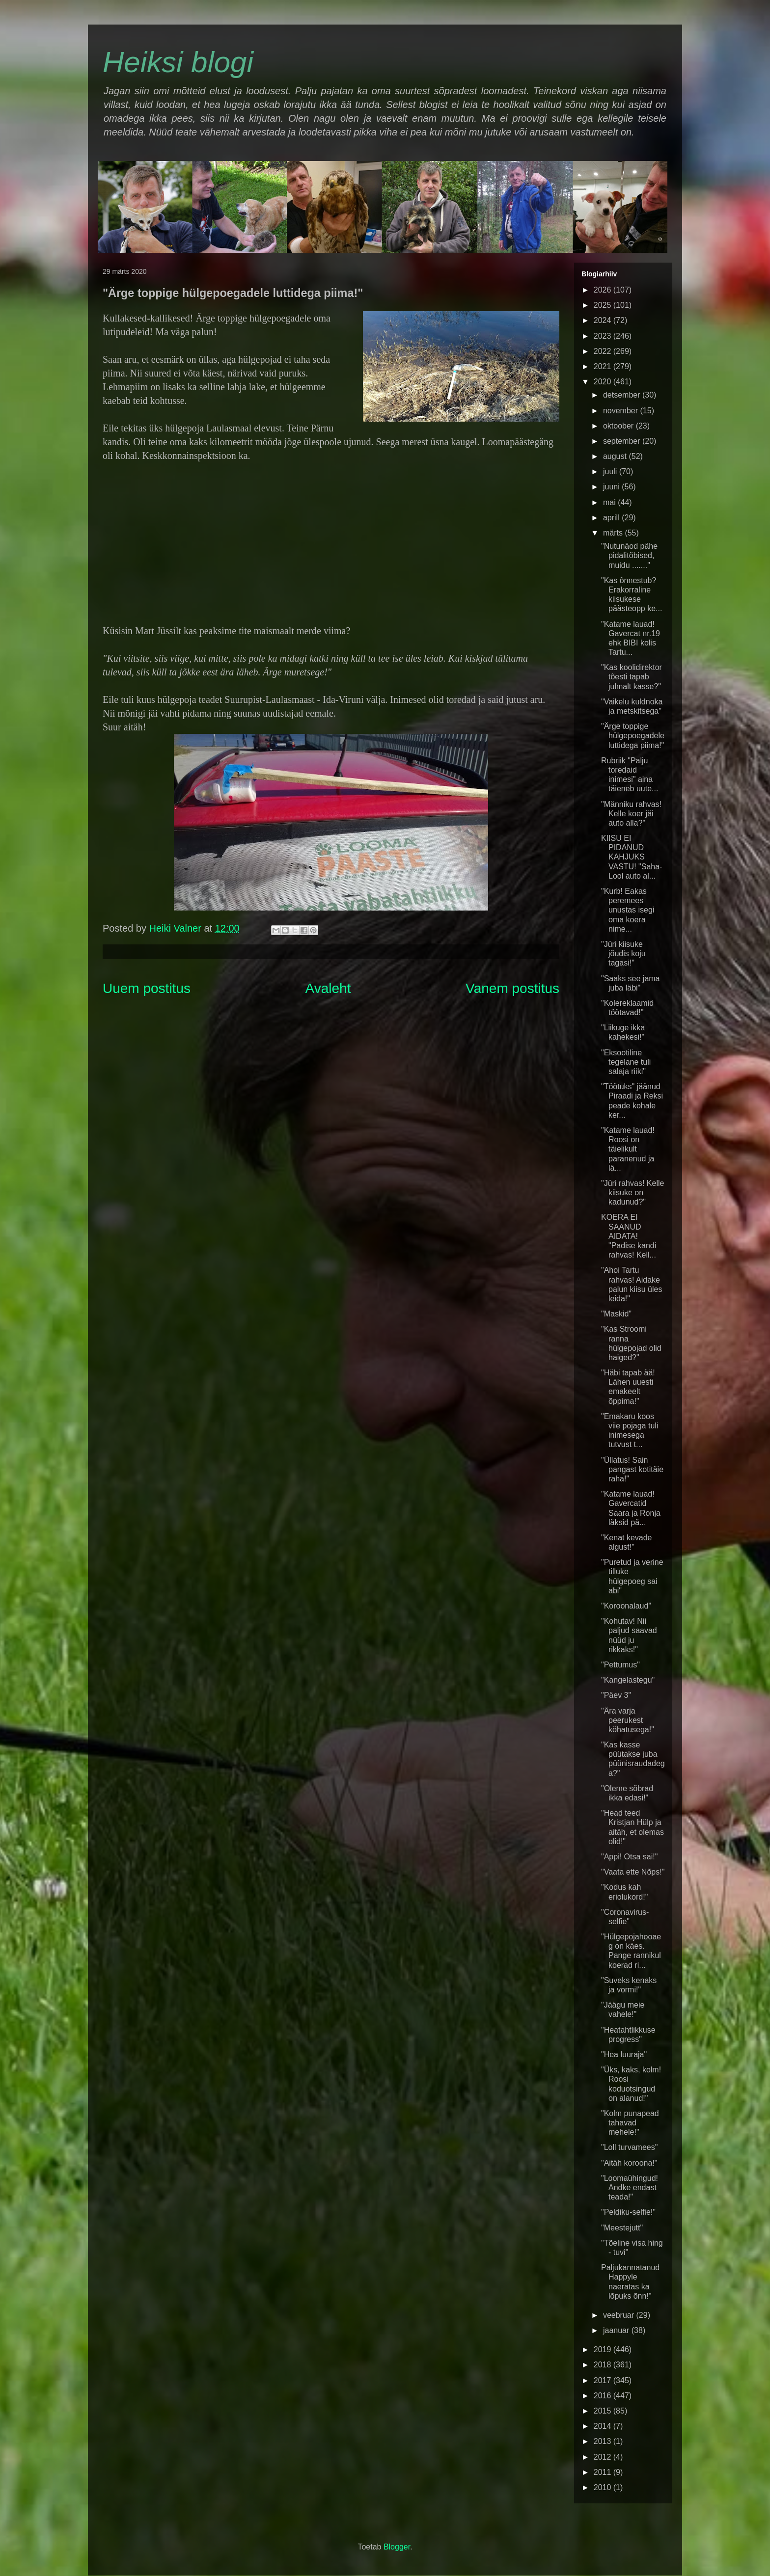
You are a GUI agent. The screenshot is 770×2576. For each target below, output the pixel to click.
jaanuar (617, 2330)
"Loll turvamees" (629, 2147)
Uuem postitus (147, 988)
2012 (603, 2457)
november (621, 410)
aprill (612, 517)
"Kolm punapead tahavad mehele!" (630, 2122)
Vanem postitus (512, 988)
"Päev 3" (616, 1695)
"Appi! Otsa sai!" (629, 1856)
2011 (603, 2472)
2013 (603, 2441)
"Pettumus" (620, 1665)
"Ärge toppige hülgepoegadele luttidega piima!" (632, 735)
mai (610, 502)
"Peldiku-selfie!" (628, 2212)
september (622, 441)
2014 (603, 2426)
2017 (603, 2380)
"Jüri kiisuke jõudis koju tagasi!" (623, 953)
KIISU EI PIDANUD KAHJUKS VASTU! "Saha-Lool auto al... (631, 857)
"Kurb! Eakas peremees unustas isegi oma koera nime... (627, 910)
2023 (603, 336)
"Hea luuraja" (624, 2054)
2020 (603, 381)
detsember (622, 395)
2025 (603, 305)
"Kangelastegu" (628, 1680)
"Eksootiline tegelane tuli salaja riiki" (626, 1061)
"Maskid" (616, 1314)
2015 (603, 2411)
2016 (603, 2395)
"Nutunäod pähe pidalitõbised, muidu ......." (629, 555)
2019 (603, 2349)
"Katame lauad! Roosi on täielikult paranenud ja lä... (628, 1149)
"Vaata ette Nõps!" (632, 1872)
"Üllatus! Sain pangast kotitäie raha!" (632, 1469)
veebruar (619, 2315)
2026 (603, 290)
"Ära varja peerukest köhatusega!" (627, 1720)
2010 (603, 2487)
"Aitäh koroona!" (629, 2163)
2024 (603, 320)
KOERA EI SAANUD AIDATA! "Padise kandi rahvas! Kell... (628, 1236)
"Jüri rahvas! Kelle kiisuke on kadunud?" (632, 1192)
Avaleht (328, 988)
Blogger (397, 2547)
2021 (603, 366)
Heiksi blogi (178, 62)
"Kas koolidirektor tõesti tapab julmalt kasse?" (631, 676)
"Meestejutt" (622, 2228)
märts (614, 533)
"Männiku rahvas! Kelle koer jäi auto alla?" (631, 813)
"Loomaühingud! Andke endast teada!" (629, 2187)
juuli (611, 471)
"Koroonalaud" (626, 1606)
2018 (603, 2365)
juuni (612, 487)
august (616, 456)
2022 (603, 351)
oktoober (619, 426)
